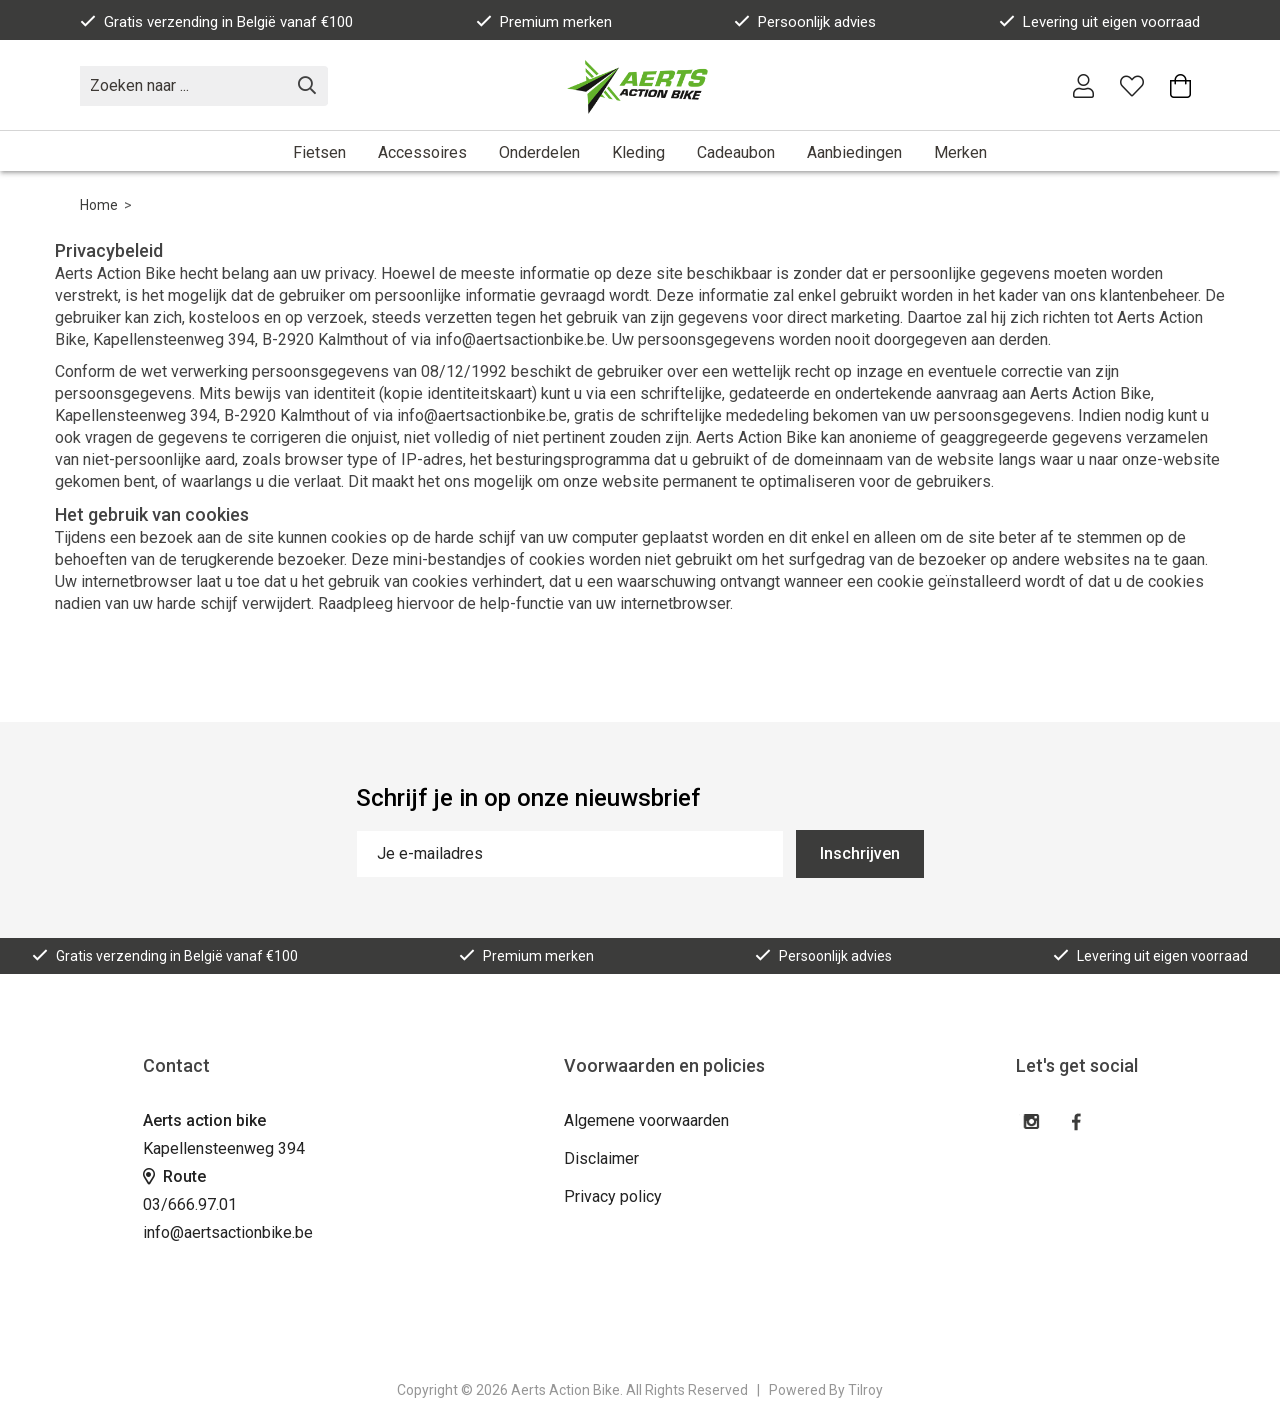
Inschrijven (860, 853)
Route (174, 1176)
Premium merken (544, 22)
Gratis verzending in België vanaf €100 (216, 22)
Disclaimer (601, 1158)
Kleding (638, 152)
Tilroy (865, 1390)
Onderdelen (539, 152)
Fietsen (319, 152)
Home (99, 205)
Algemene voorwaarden (646, 1120)
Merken (960, 152)
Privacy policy (613, 1196)
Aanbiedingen (854, 152)
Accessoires (422, 152)
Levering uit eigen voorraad (1099, 22)
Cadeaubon (736, 152)
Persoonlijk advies (805, 22)
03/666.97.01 (190, 1204)
